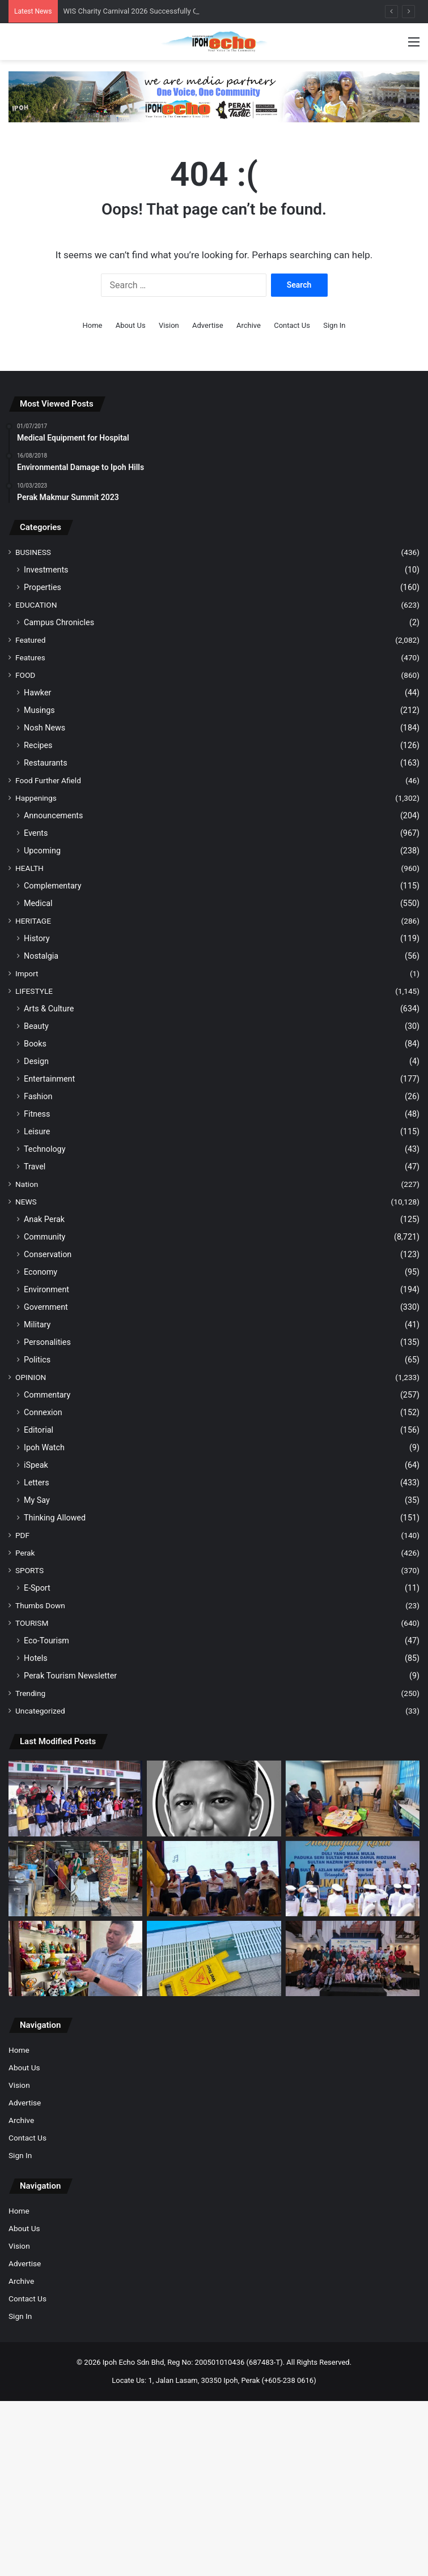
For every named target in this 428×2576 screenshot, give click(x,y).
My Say (37, 1500)
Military (37, 1324)
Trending (30, 1693)
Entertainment (49, 1078)
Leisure (37, 1131)
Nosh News (44, 727)
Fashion (38, 1096)
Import (27, 973)
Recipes (38, 745)
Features (30, 657)
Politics (37, 1359)
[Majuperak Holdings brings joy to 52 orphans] (352, 1958)
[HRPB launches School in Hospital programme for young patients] (352, 1798)
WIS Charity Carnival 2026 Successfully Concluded (145, 11)
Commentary (47, 1394)
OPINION (30, 1377)
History (37, 938)
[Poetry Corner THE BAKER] (214, 1798)
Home (92, 325)
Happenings (36, 797)
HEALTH (29, 868)
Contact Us (292, 325)
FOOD (25, 675)
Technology (44, 1149)
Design (36, 1061)
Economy (40, 1271)
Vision (169, 325)
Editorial (38, 1429)
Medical (38, 903)
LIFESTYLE (34, 991)
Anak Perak (44, 1219)
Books (35, 1043)
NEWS (26, 1201)
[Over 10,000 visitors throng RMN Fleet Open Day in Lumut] (352, 1878)
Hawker (37, 692)
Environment (46, 1289)
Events (36, 833)
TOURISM (31, 1622)
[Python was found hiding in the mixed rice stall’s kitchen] (75, 1878)
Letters (36, 1482)
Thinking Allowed (55, 1517)
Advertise (207, 325)
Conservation (47, 1254)
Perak (25, 1552)
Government (46, 1307)
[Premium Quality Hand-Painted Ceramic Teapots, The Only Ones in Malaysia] (75, 1958)
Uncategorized (40, 1710)
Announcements (53, 815)
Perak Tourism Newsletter (70, 1675)
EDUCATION (36, 604)
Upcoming (42, 850)
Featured (30, 639)
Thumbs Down (40, 1605)
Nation (26, 1184)
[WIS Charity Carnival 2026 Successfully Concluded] (75, 1798)
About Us (131, 325)
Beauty (36, 1026)
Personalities (47, 1342)
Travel (34, 1166)
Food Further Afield (48, 780)
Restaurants (45, 762)
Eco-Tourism (46, 1640)
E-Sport (37, 1587)
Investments (46, 569)
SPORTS (29, 1570)
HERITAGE (33, 920)
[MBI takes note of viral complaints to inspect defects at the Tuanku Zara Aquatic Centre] (214, 1958)
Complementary (53, 885)
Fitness (37, 1113)
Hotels (36, 1658)
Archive (248, 325)
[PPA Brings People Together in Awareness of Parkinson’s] (214, 1878)
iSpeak (36, 1464)
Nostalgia (41, 955)
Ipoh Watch (44, 1447)
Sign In (334, 325)
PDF (22, 1535)
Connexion (43, 1412)
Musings (39, 710)
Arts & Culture (49, 1008)
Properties (42, 587)
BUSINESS (33, 552)
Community (44, 1236)
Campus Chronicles (59, 622)
